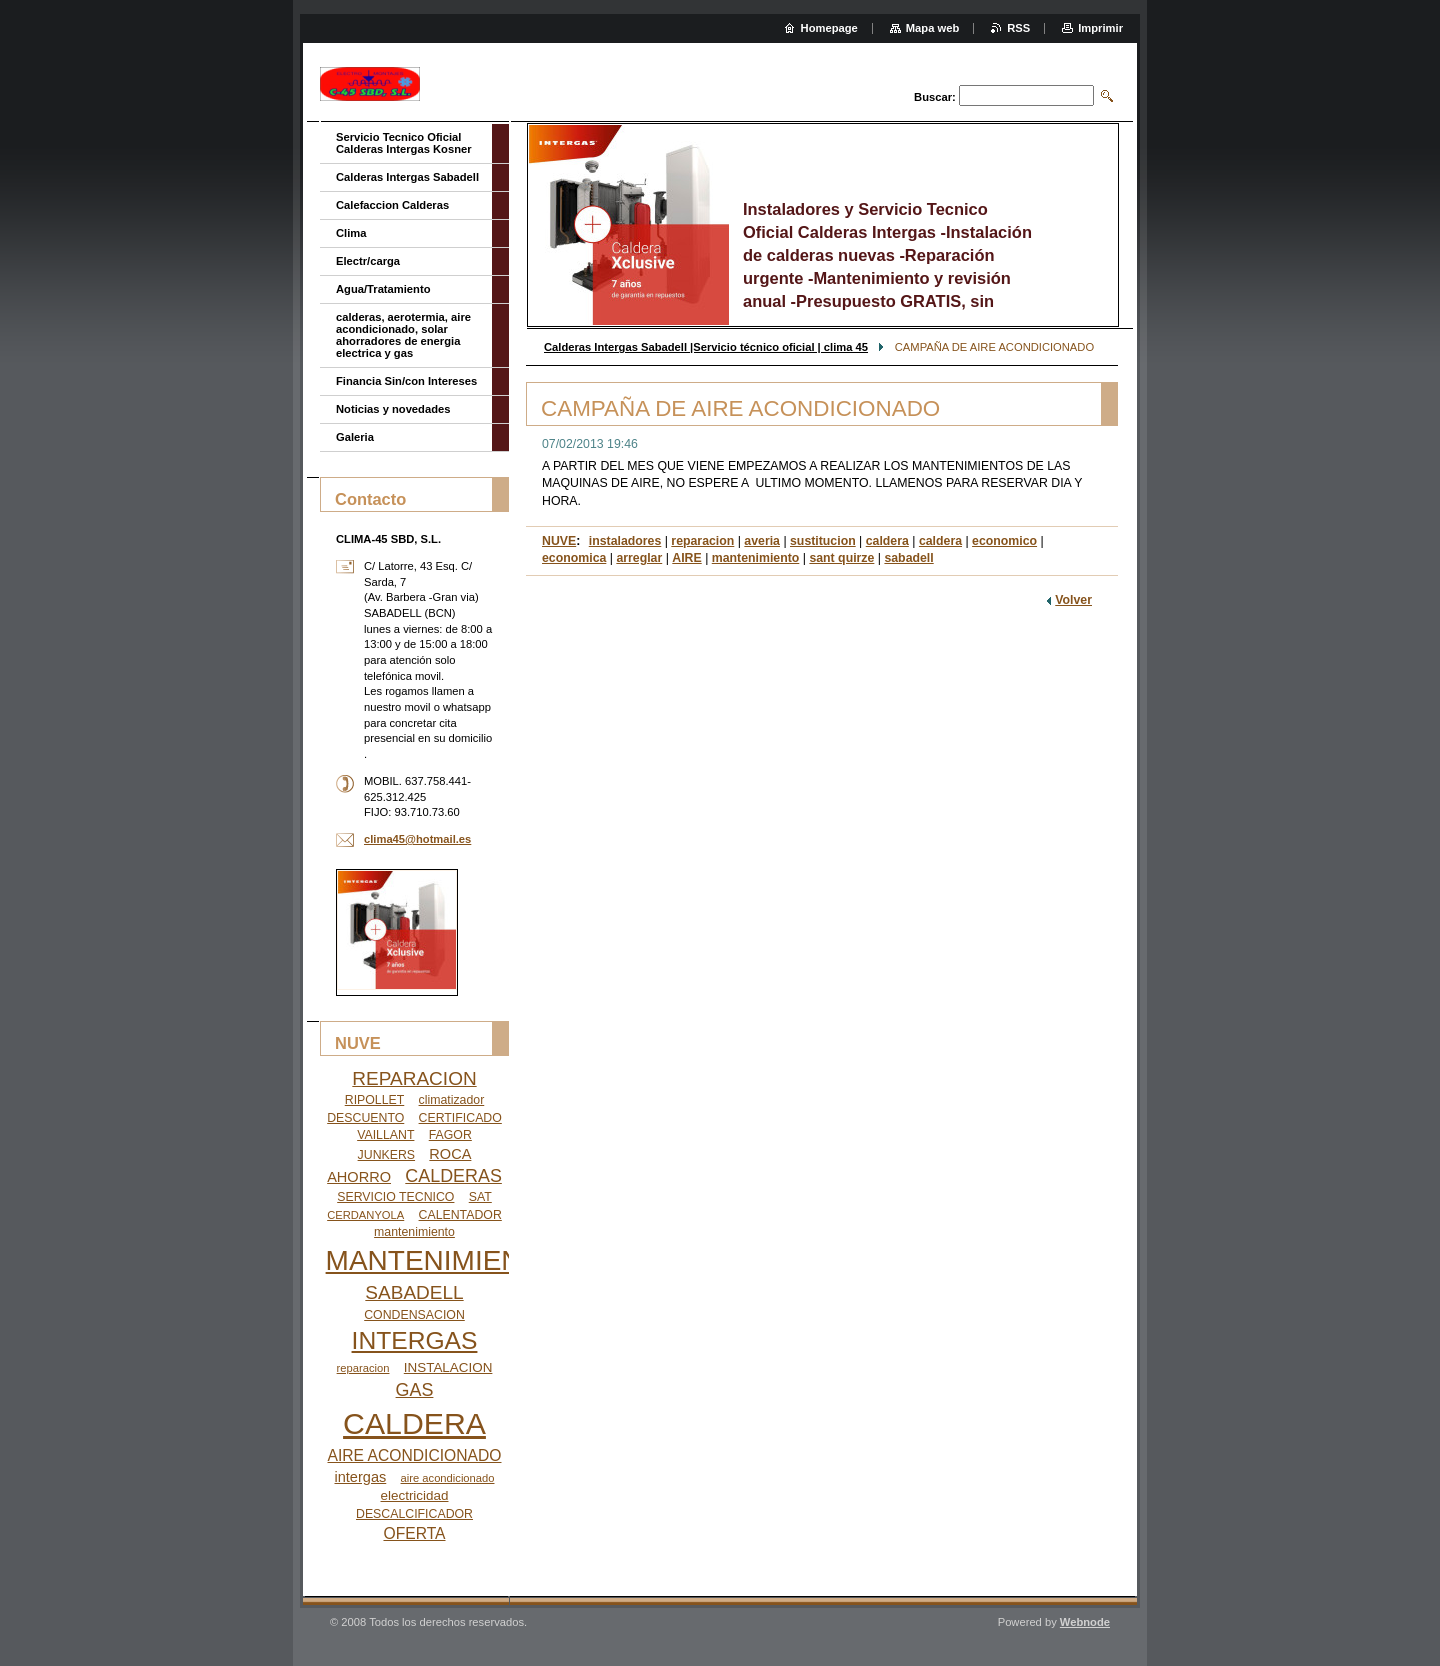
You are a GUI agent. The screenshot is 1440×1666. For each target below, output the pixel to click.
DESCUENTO (365, 1118)
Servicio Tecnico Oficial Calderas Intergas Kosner (404, 143)
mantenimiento (756, 558)
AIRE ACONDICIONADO (415, 1455)
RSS (1018, 28)
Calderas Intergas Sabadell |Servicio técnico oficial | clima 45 (706, 347)
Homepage (829, 28)
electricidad (415, 1495)
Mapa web (932, 28)
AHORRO (359, 1177)
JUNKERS (386, 1155)
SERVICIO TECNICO (395, 1197)
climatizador (452, 1100)
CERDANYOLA (365, 1215)
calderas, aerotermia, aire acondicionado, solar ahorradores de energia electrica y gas (403, 335)
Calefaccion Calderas (392, 205)
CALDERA (414, 1423)
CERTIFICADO (460, 1118)
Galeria (355, 437)
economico (1004, 541)
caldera (887, 541)
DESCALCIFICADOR (414, 1514)
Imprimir (1100, 28)
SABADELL (414, 1292)
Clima (351, 233)
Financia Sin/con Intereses (406, 381)
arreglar (639, 558)
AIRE (686, 558)
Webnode (1085, 1622)
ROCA (450, 1154)
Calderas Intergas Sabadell (407, 177)
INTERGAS (415, 1340)
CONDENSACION (414, 1315)
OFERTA (414, 1533)
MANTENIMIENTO (443, 1260)
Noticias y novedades (393, 409)
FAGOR (450, 1135)
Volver (1073, 600)
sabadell (908, 558)
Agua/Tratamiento (383, 289)
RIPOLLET (375, 1100)
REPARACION (414, 1078)
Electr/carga (368, 261)
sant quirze (841, 558)
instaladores (625, 541)
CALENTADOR (460, 1215)
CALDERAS (453, 1176)
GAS (415, 1390)
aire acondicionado (448, 1478)
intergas (361, 1477)
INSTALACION (448, 1367)
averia (762, 541)
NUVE (559, 541)
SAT (480, 1197)
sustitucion (823, 541)
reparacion (702, 541)
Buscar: (935, 97)
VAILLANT (385, 1135)
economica (574, 558)
